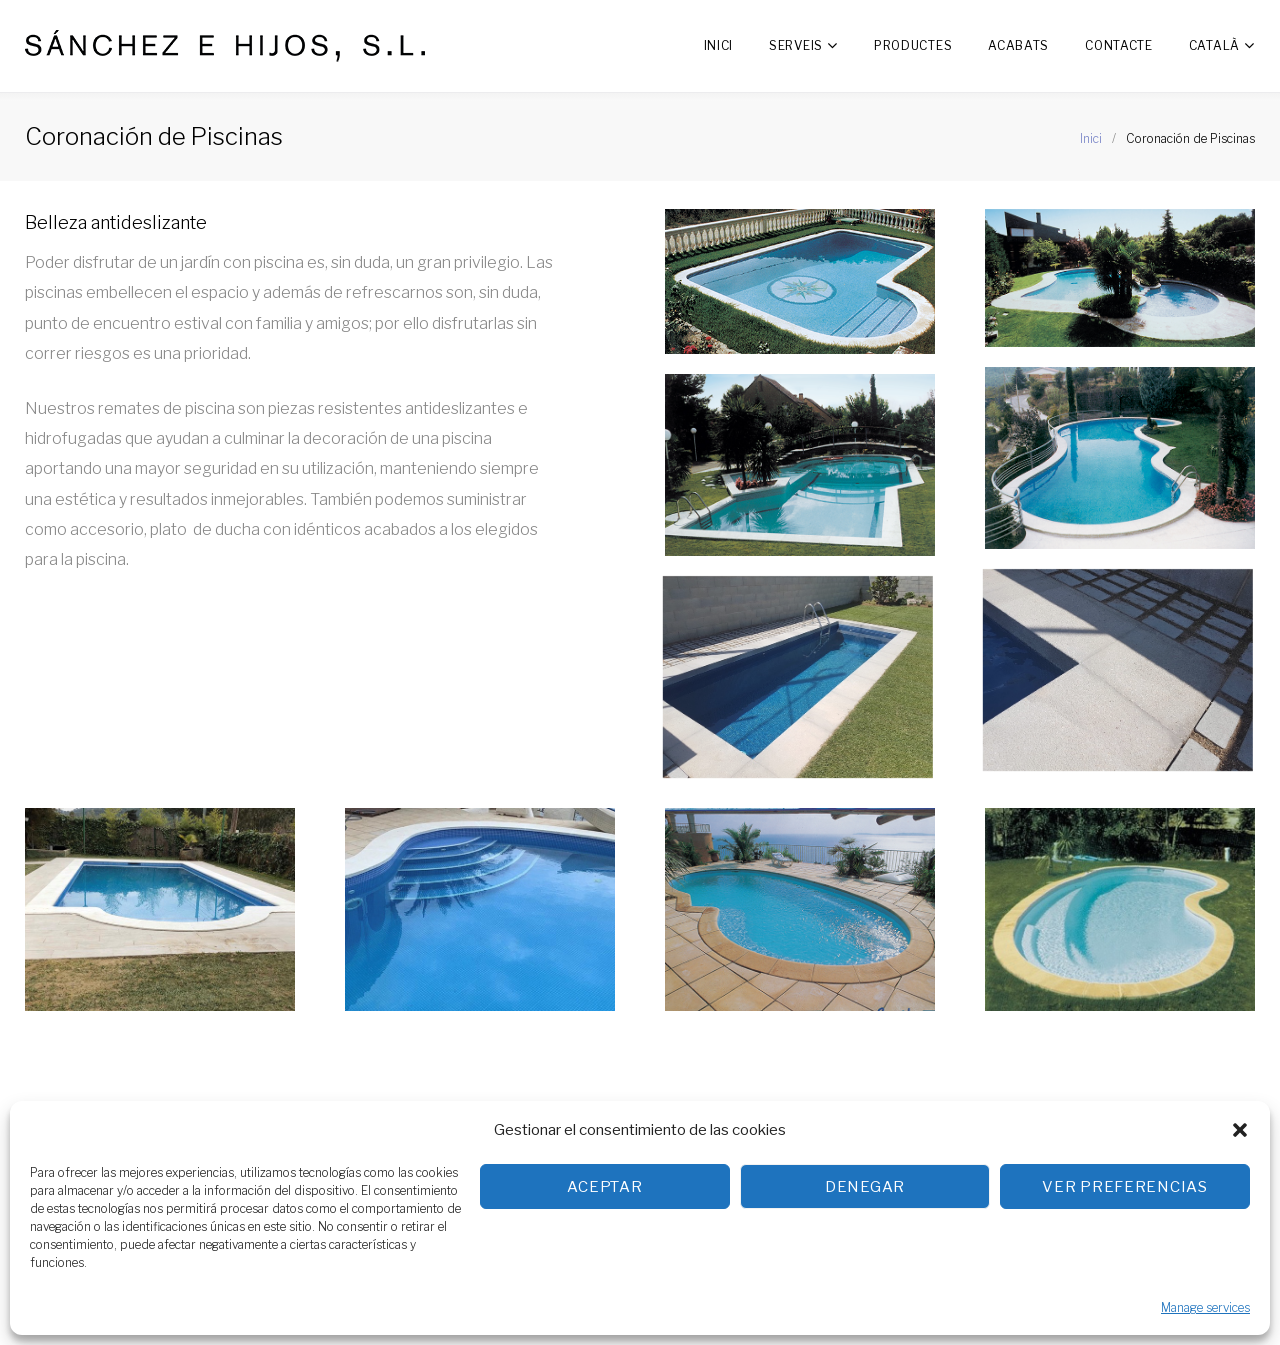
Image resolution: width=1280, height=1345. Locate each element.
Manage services (1205, 1307)
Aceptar (604, 1187)
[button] (1240, 1130)
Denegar (865, 1187)
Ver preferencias (1125, 1187)
